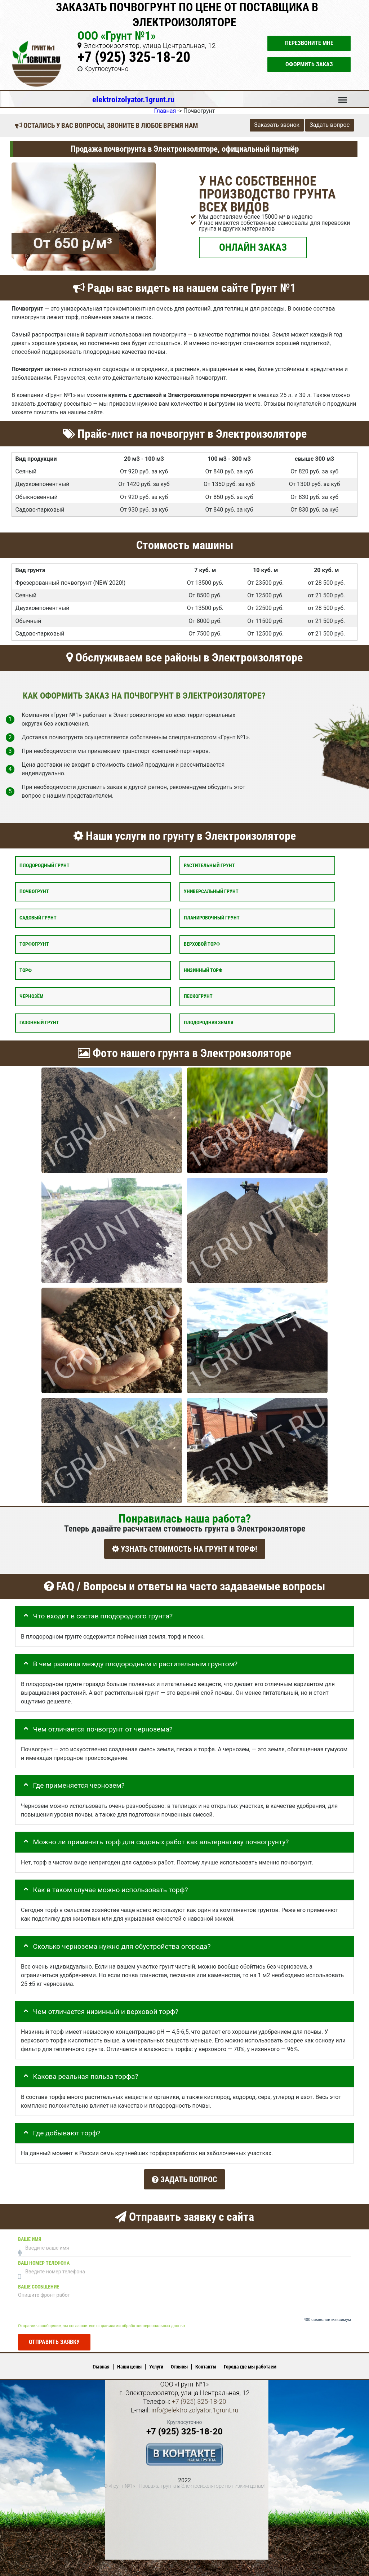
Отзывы (179, 2361)
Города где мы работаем (250, 2361)
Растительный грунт (209, 866)
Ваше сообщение (38, 2281)
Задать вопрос (330, 124)
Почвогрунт (34, 891)
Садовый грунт (38, 918)
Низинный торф (203, 970)
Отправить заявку (54, 2336)
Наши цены (129, 2361)
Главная (101, 2361)
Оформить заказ (309, 64)
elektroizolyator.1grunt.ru (133, 99)
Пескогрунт (198, 996)
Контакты (205, 2361)
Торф (25, 970)
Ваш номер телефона (44, 2257)
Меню (343, 96)
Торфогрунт (34, 944)
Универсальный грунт (211, 891)
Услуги (156, 2361)
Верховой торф (202, 944)
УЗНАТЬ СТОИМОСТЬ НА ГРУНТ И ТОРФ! (184, 1549)
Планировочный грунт (212, 918)
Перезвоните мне (309, 43)
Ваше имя (29, 2233)
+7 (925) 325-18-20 (133, 57)
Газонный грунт (39, 1023)
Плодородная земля (208, 1023)
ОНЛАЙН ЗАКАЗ (253, 247)
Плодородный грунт (44, 866)
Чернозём (31, 996)
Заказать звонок (276, 124)
